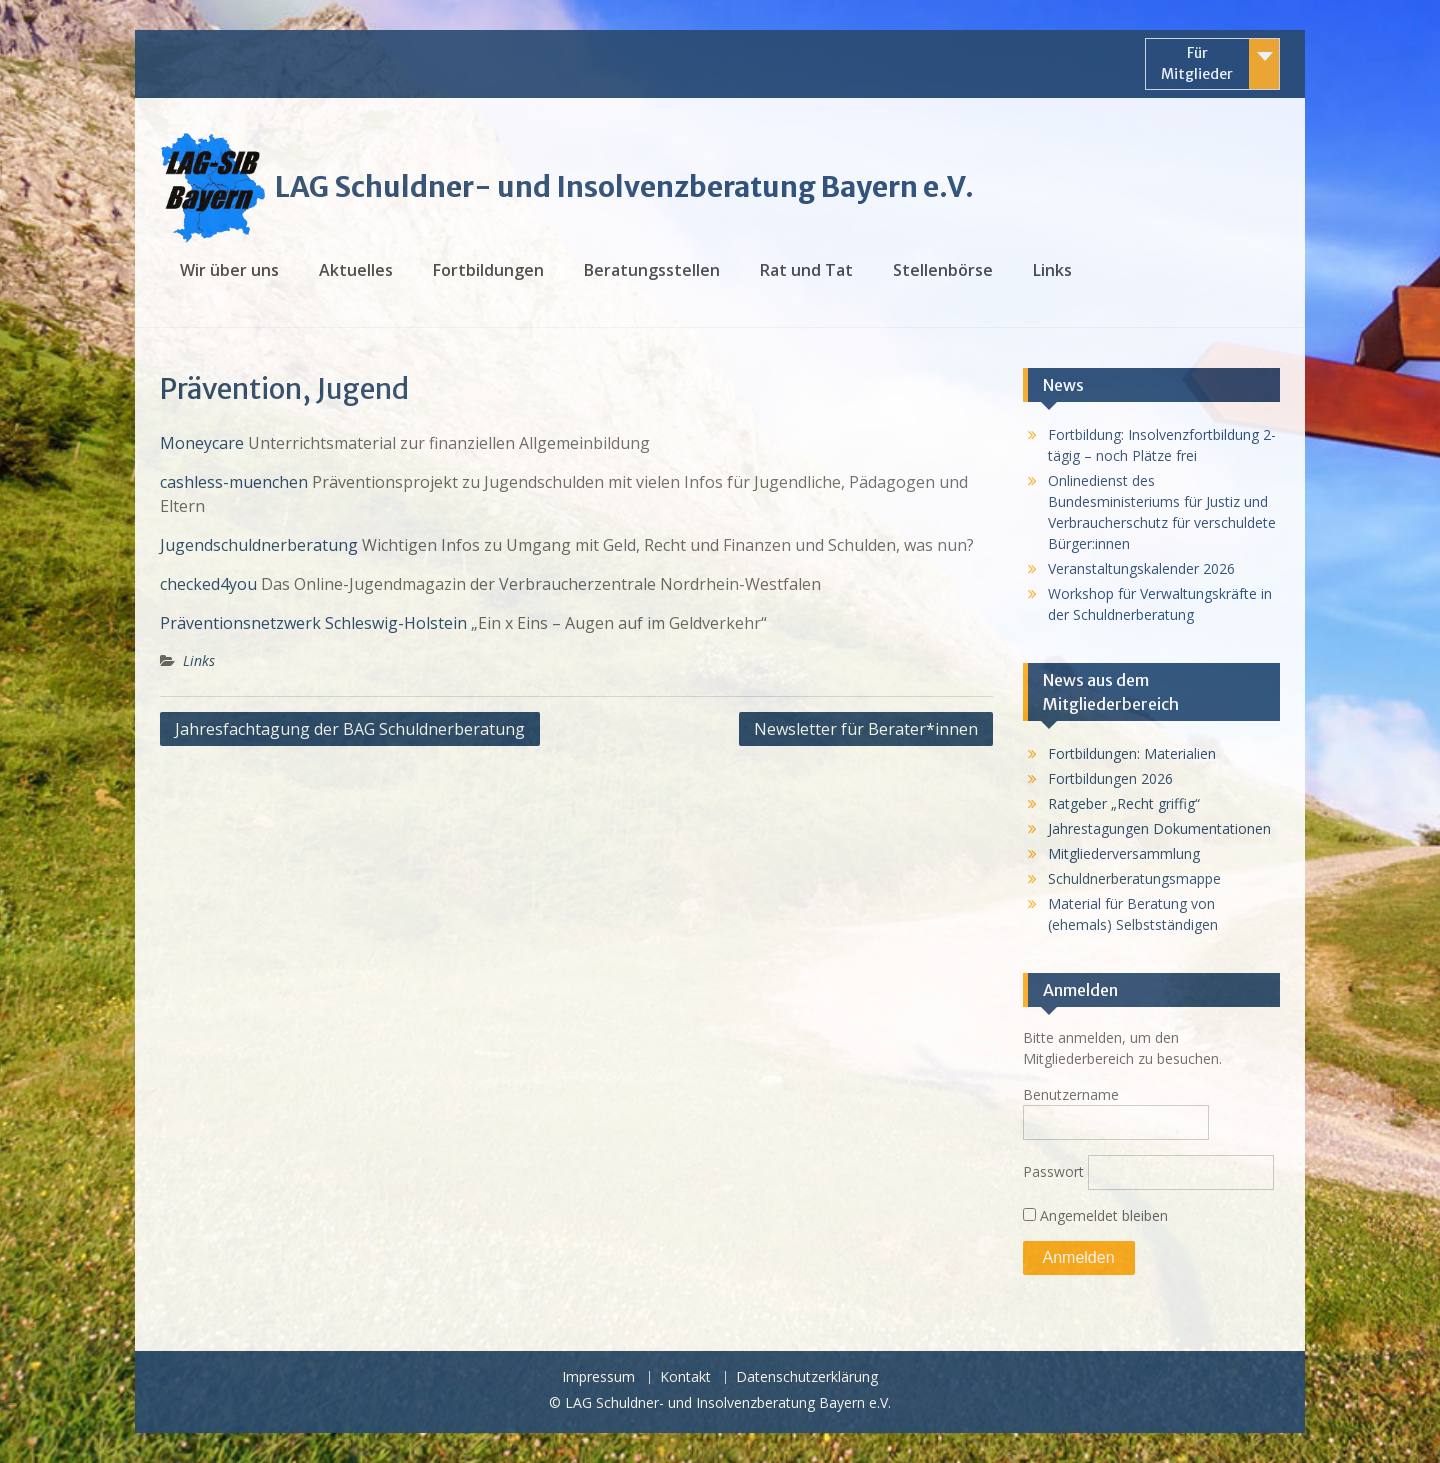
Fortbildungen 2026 (1110, 778)
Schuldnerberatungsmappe (1134, 878)
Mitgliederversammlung (1124, 853)
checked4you (208, 584)
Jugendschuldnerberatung (259, 545)
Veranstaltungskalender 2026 (1141, 568)
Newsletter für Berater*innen (866, 729)
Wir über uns (229, 270)
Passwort (1053, 1171)
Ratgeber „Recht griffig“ (1124, 803)
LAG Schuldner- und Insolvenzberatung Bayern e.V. (624, 187)
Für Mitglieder (1197, 63)
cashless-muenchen (236, 482)
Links (1052, 270)
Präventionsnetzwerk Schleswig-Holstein (313, 623)
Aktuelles (356, 270)
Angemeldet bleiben (1095, 1215)
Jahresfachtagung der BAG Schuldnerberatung (350, 729)
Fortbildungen (488, 270)
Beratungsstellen (652, 270)
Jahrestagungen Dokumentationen (1159, 828)
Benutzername (1071, 1094)
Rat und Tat (806, 270)
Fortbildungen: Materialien (1132, 753)
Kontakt (685, 1377)
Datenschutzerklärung (807, 1377)
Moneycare (202, 443)
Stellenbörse (943, 270)
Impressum (598, 1377)
